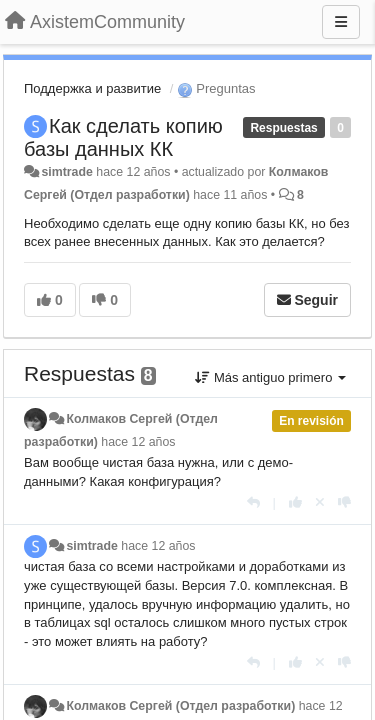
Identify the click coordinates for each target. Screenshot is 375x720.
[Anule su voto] (320, 502)
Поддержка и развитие (92, 88)
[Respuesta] (253, 502)
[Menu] (341, 22)
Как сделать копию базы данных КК (123, 137)
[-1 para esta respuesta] (344, 502)
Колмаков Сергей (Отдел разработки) (180, 706)
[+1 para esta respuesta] (295, 502)
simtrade (66, 172)
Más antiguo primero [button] (270, 377)
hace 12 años (138, 442)
